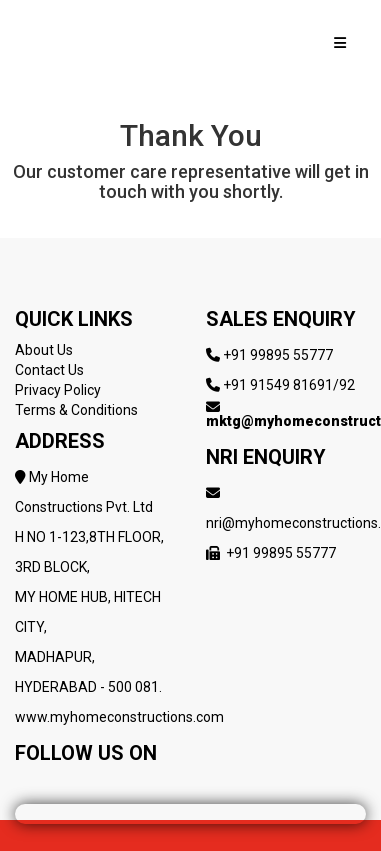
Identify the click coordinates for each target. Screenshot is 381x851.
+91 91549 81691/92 (289, 385)
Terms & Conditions (76, 410)
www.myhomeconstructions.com (119, 717)
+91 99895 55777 (278, 355)
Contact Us (49, 370)
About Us (44, 350)
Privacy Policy (58, 390)
